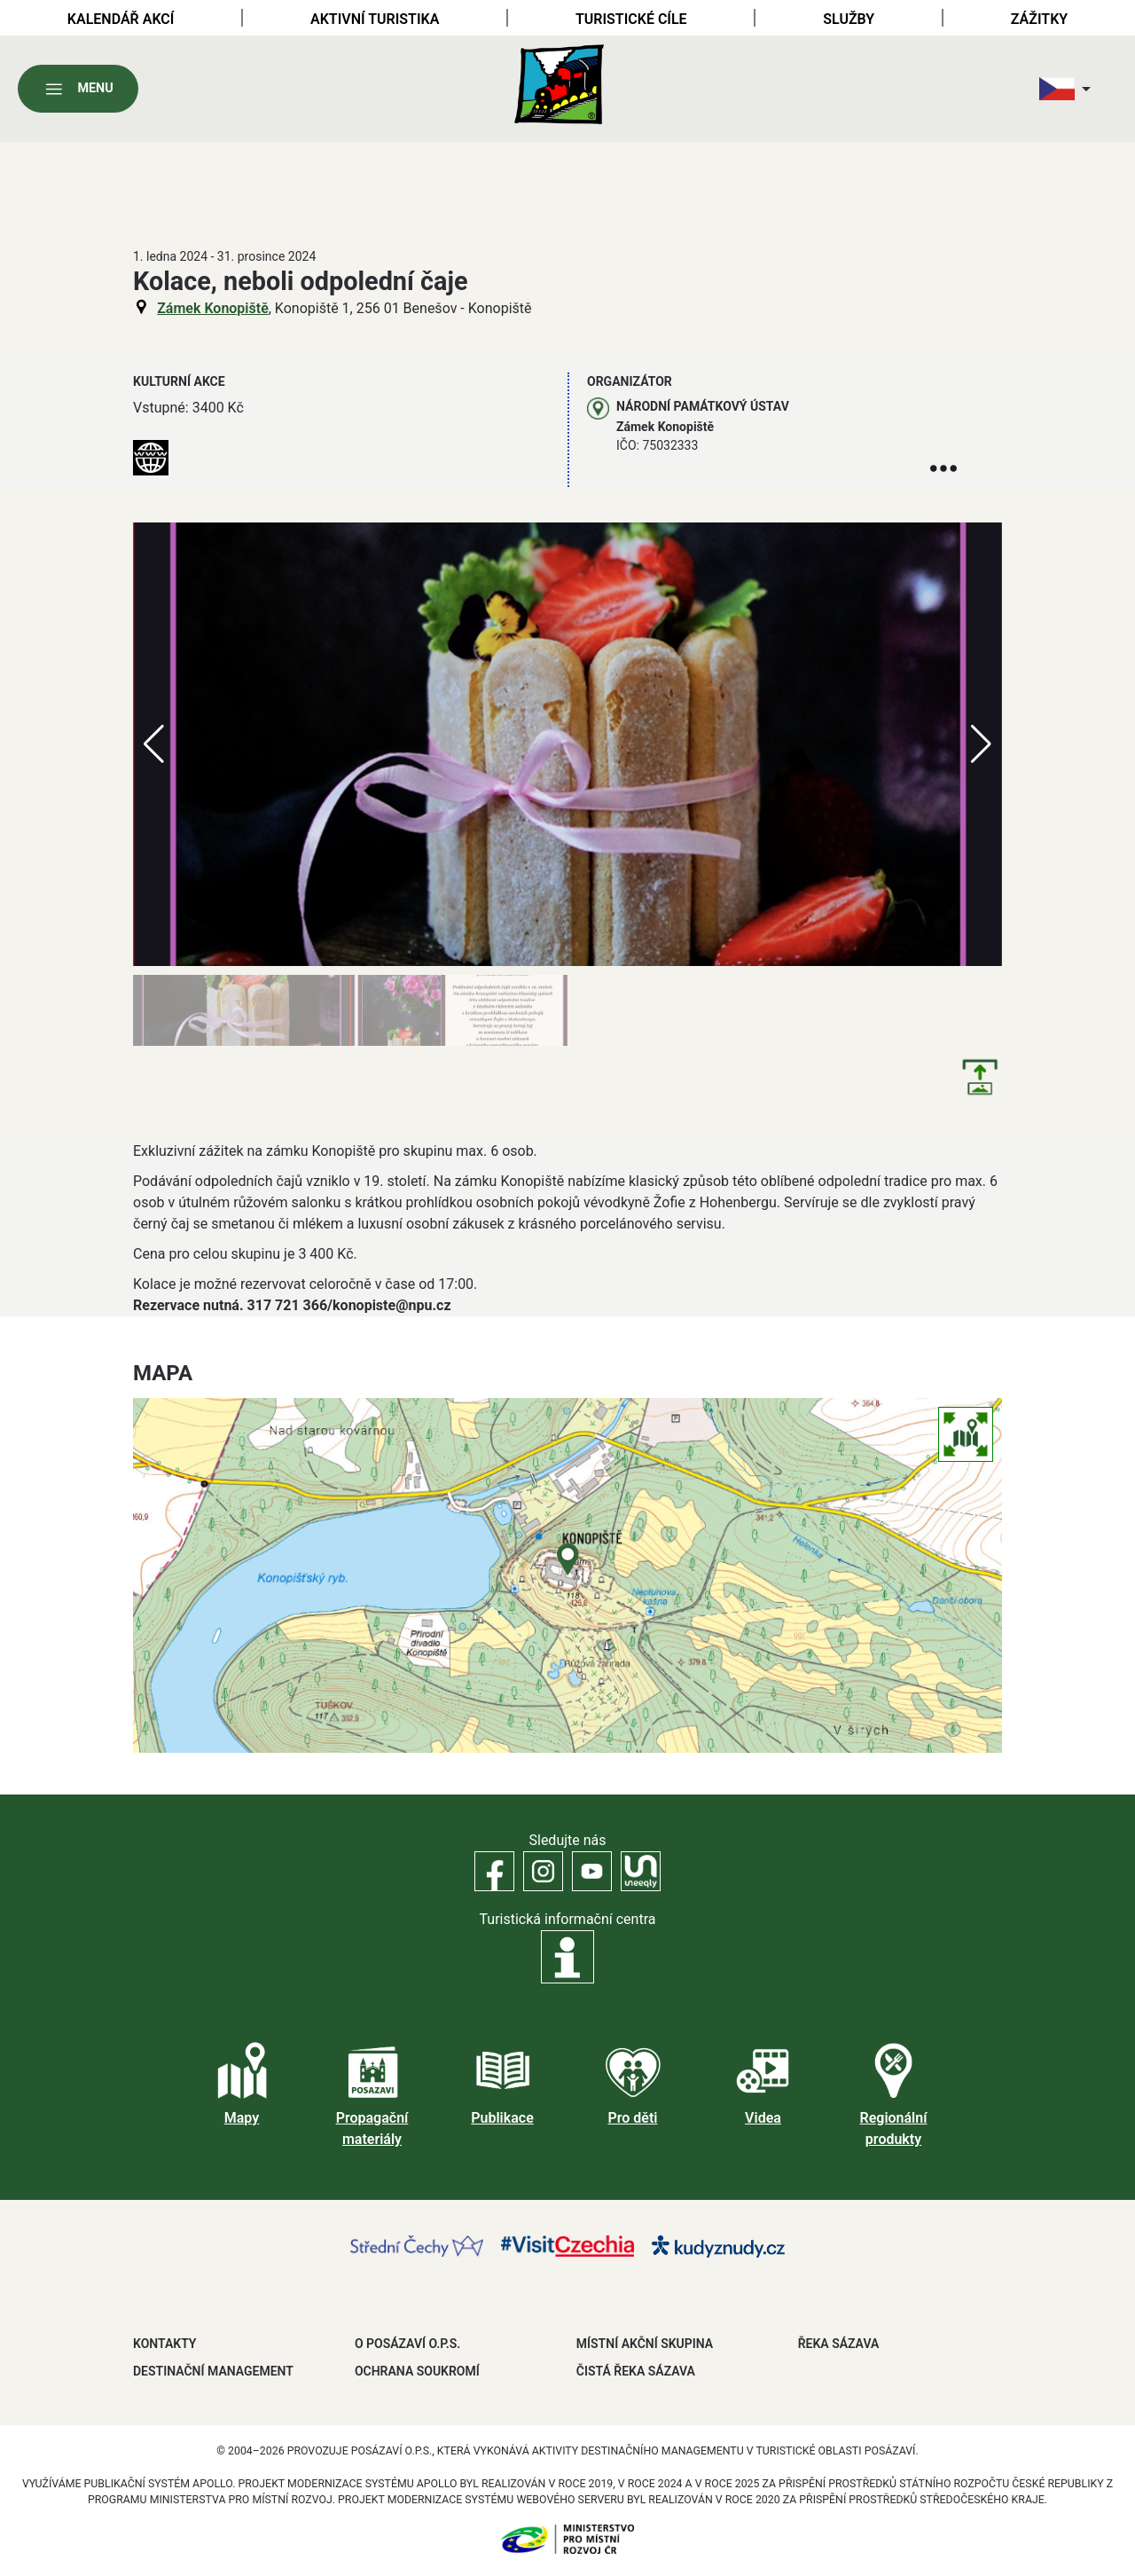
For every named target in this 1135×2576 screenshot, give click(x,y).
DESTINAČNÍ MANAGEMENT (213, 2371)
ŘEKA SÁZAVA (839, 2343)
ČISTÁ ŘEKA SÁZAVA (635, 2371)
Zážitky (1039, 19)
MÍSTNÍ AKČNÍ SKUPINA (644, 2343)
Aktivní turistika (374, 19)
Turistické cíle (631, 19)
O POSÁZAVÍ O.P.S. (407, 2343)
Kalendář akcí (121, 19)
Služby (848, 19)
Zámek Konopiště (213, 308)
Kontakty (164, 2343)
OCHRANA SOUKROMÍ (417, 2371)
